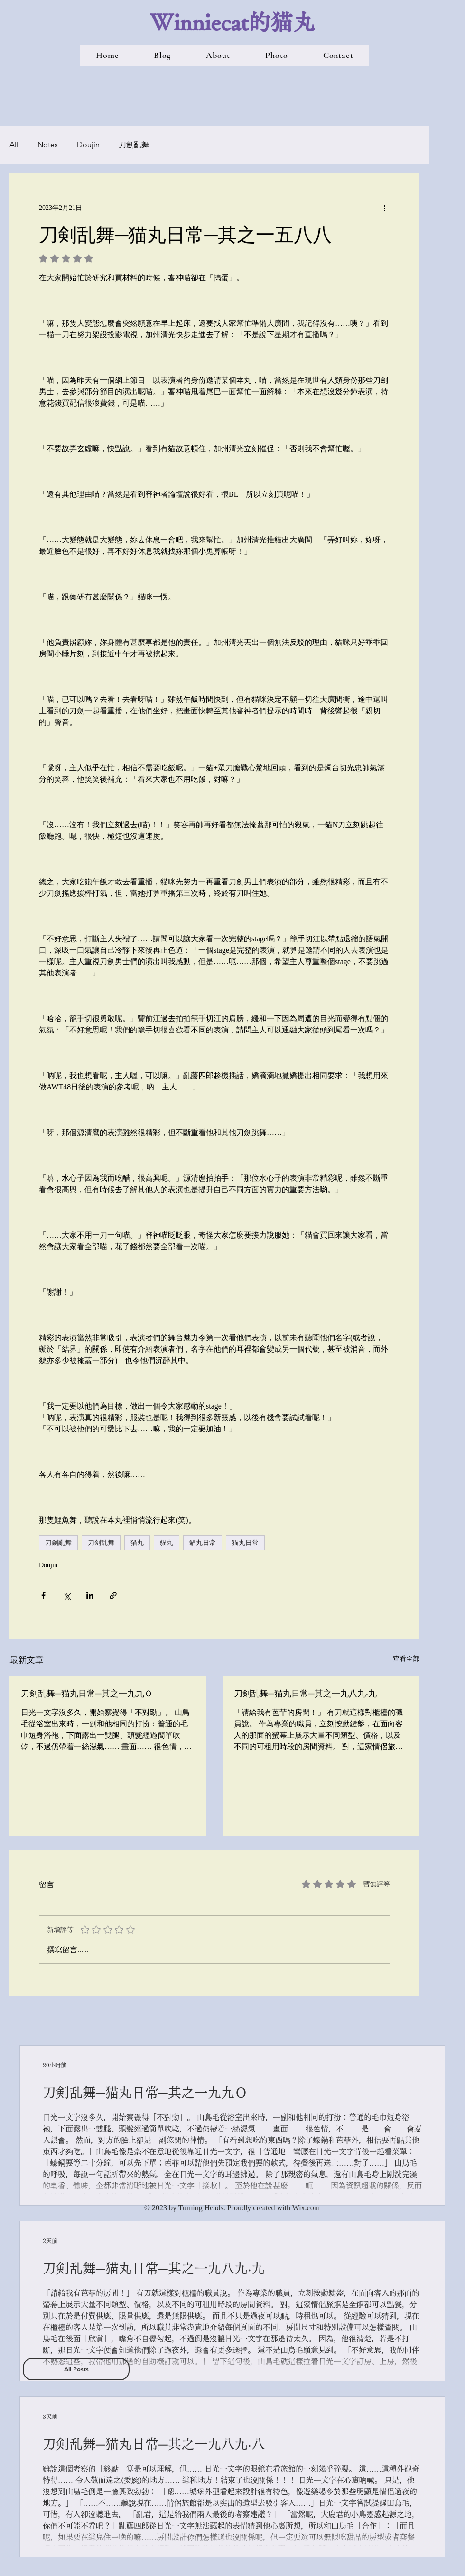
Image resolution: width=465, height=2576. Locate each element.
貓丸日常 (202, 1542)
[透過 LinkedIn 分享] (89, 1595)
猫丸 (137, 1542)
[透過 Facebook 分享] (43, 1595)
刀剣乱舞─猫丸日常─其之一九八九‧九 (305, 1693)
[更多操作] (384, 207)
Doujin (88, 144)
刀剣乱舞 (101, 1542)
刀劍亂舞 (134, 144)
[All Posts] (76, 2369)
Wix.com (306, 2208)
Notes (47, 144)
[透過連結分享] (113, 1595)
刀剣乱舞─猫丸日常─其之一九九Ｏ (87, 1693)
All (14, 144)
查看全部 (406, 1658)
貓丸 (166, 1542)
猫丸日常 (245, 1542)
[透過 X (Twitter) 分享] (66, 1595)
